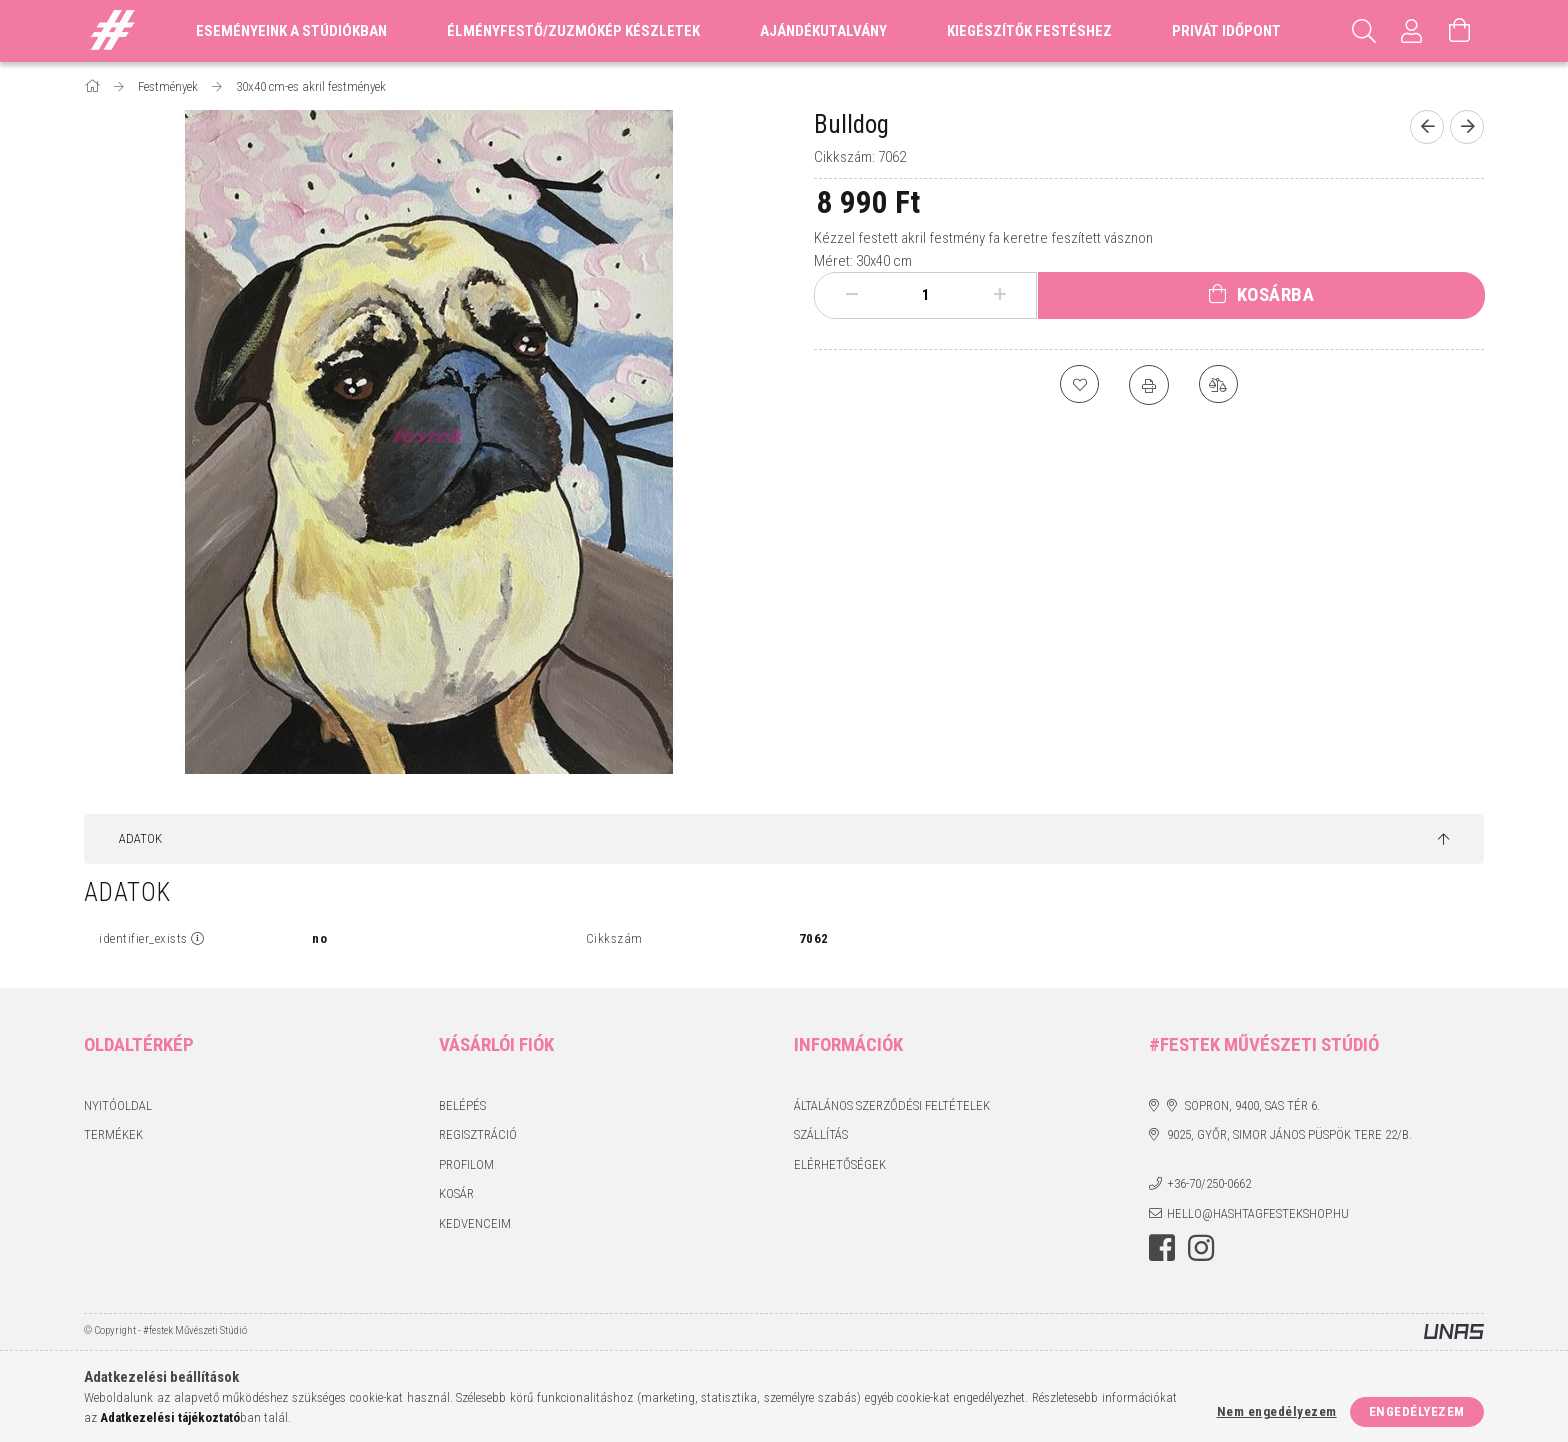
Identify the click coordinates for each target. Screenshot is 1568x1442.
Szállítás (821, 1134)
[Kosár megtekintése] (1460, 31)
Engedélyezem (1417, 1411)
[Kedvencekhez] (1079, 385)
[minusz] (852, 295)
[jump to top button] (1443, 840)
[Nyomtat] (1149, 385)
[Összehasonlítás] (1219, 385)
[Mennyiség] (926, 295)
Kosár (456, 1193)
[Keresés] (1364, 31)
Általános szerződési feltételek (892, 1105)
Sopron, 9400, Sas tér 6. (1252, 1105)
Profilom (466, 1164)
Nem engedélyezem (1277, 1411)
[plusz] (1000, 295)
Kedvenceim (475, 1223)
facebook (1162, 1248)
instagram (1201, 1248)
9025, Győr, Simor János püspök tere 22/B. (1289, 1134)
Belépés (462, 1105)
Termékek (113, 1134)
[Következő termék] (1467, 127)
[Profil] (1412, 31)
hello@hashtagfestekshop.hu (1258, 1213)
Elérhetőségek (840, 1164)
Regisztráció (478, 1134)
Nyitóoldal (118, 1105)
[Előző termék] (1427, 127)
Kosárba (1276, 294)
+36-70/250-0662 (1209, 1183)
